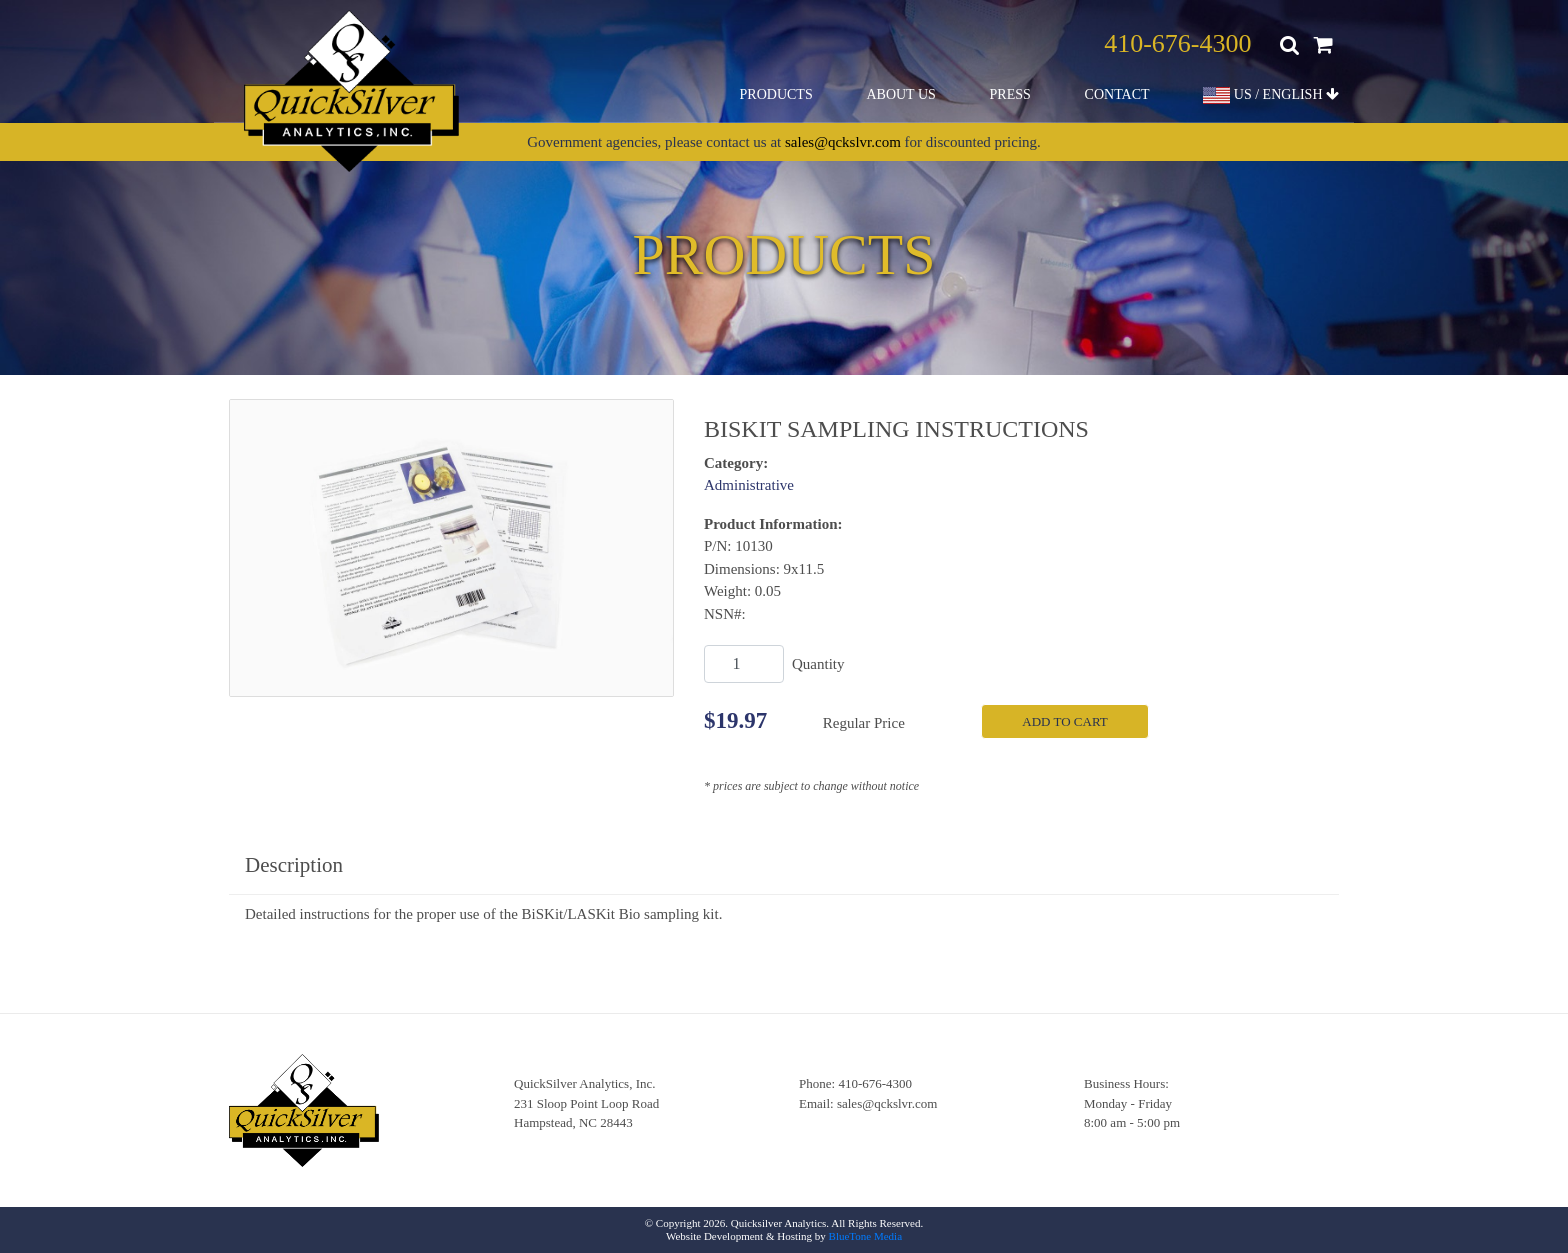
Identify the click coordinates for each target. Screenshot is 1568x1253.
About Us (900, 94)
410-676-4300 (1177, 43)
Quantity (818, 664)
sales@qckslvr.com (843, 142)
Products (776, 94)
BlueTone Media (865, 1236)
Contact (1117, 94)
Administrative (749, 485)
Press (1010, 94)
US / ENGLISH (1271, 95)
